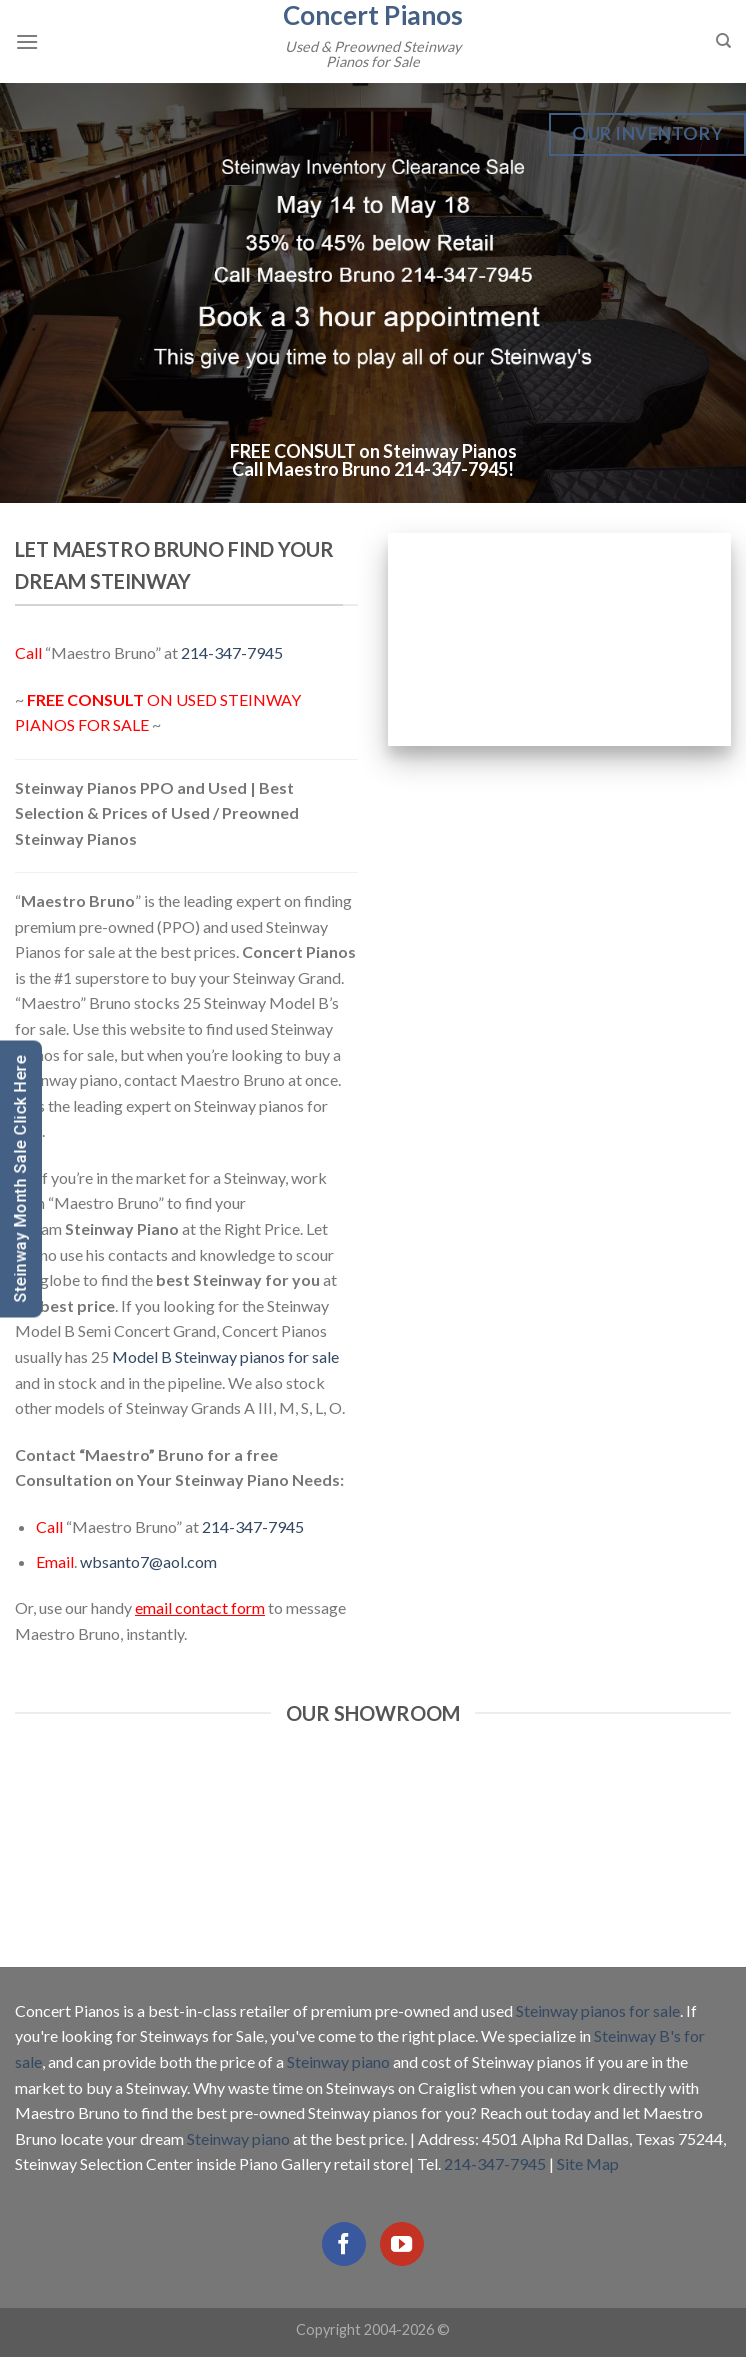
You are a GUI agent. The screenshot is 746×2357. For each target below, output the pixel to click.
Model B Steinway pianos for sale (225, 1356)
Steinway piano (338, 2061)
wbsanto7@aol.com (148, 1561)
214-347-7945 (451, 469)
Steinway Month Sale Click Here (20, 1178)
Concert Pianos (373, 15)
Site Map (588, 2163)
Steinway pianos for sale (598, 2010)
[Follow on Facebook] (344, 2244)
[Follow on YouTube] (402, 2244)
